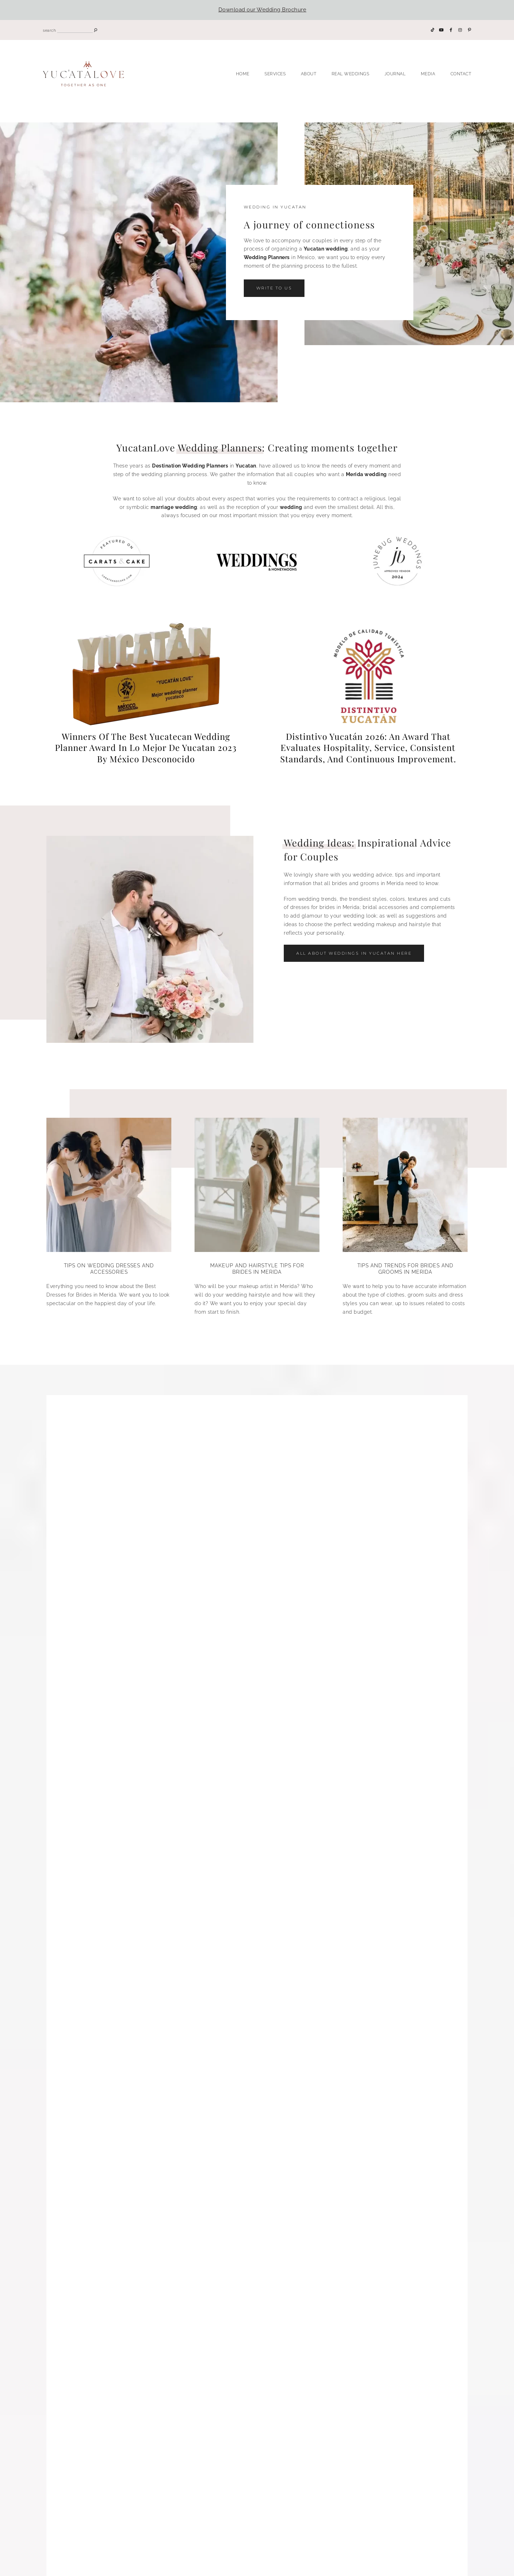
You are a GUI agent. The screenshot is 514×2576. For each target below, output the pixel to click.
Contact (461, 73)
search (49, 30)
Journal (395, 73)
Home (243, 73)
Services (275, 73)
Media (428, 73)
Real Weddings (350, 73)
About (309, 73)
